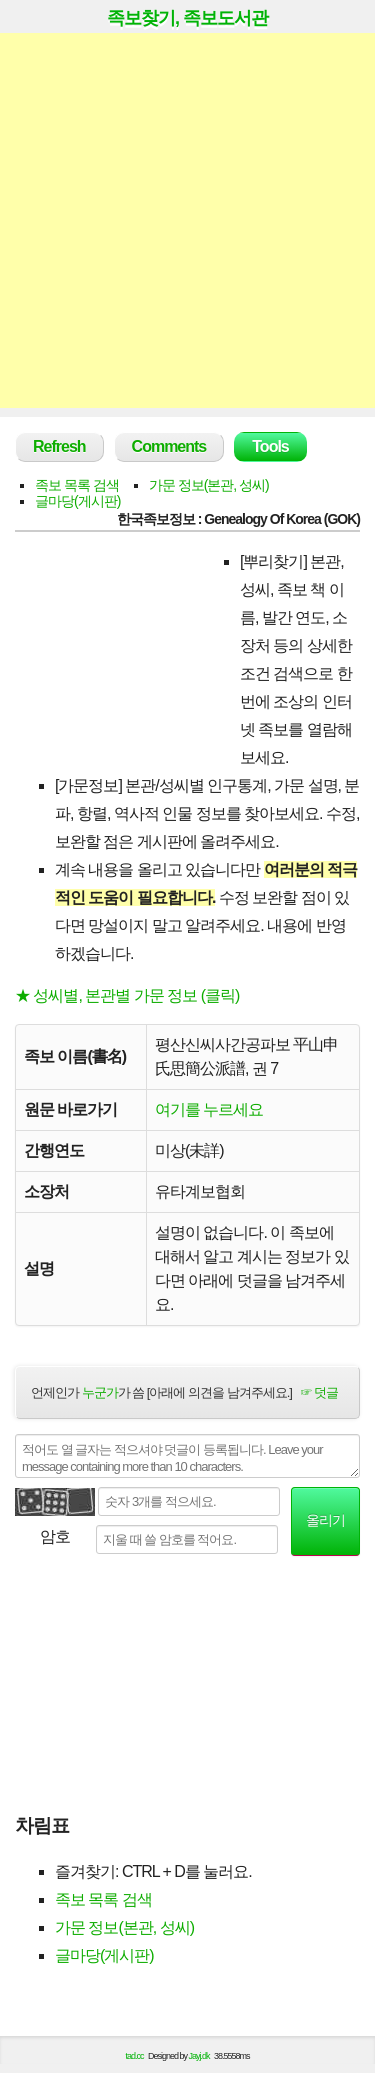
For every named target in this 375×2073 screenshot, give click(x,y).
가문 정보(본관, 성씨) (209, 485)
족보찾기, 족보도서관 (187, 18)
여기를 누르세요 (209, 1109)
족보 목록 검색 (77, 485)
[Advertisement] (187, 220)
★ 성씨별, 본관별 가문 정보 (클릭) (127, 995)
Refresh (59, 446)
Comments (169, 446)
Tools (270, 446)
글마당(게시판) (77, 501)
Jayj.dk (199, 2056)
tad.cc (135, 2056)
